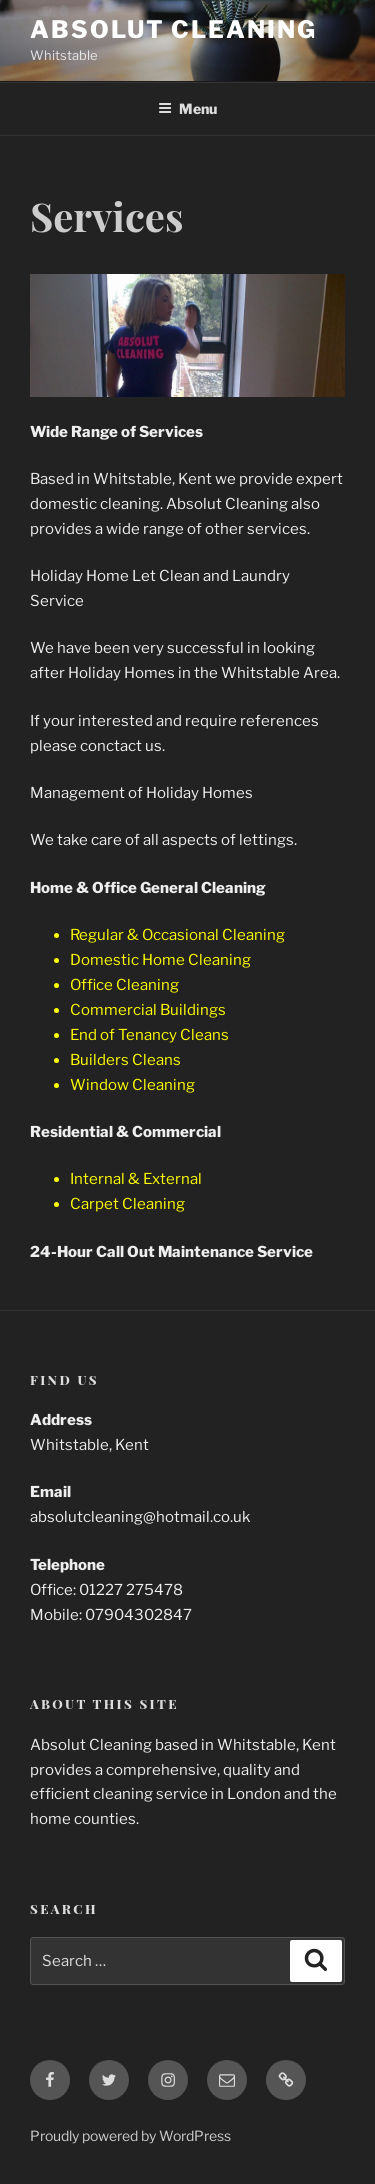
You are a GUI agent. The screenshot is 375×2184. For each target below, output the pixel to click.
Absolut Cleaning (173, 29)
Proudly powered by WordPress (130, 2135)
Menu (187, 108)
